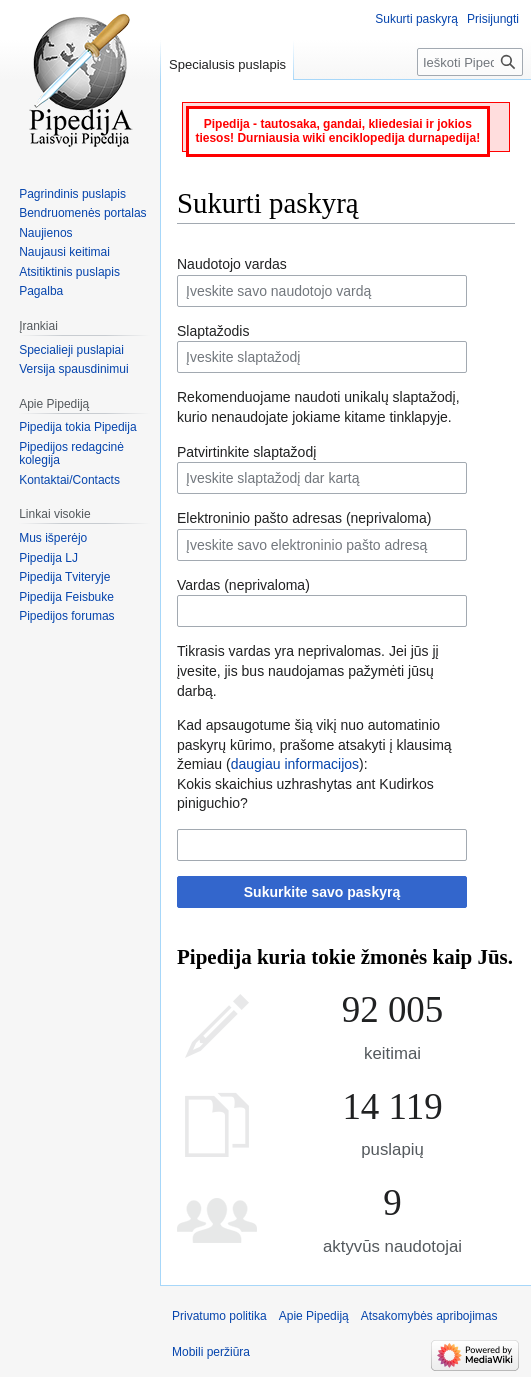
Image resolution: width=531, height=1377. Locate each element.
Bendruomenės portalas (82, 213)
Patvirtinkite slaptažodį (246, 452)
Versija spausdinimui (73, 369)
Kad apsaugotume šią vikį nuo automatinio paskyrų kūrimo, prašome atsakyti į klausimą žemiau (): (314, 744)
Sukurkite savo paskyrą (322, 892)
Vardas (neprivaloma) (243, 585)
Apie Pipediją (314, 1316)
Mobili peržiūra (211, 1352)
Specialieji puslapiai (71, 350)
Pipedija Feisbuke (66, 597)
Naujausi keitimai (64, 252)
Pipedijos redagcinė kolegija (71, 454)
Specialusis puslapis (227, 64)
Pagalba (41, 291)
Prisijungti (493, 19)
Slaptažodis (213, 331)
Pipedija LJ (48, 558)
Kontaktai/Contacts (69, 480)
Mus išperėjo (53, 538)
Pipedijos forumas (66, 616)
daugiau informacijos (295, 764)
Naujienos (45, 233)
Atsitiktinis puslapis (69, 272)
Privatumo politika (219, 1316)
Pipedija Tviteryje (64, 577)
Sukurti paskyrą (416, 19)
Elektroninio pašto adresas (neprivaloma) (304, 518)
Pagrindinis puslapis (72, 194)
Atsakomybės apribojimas (429, 1316)
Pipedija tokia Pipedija (77, 427)
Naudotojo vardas (232, 264)
